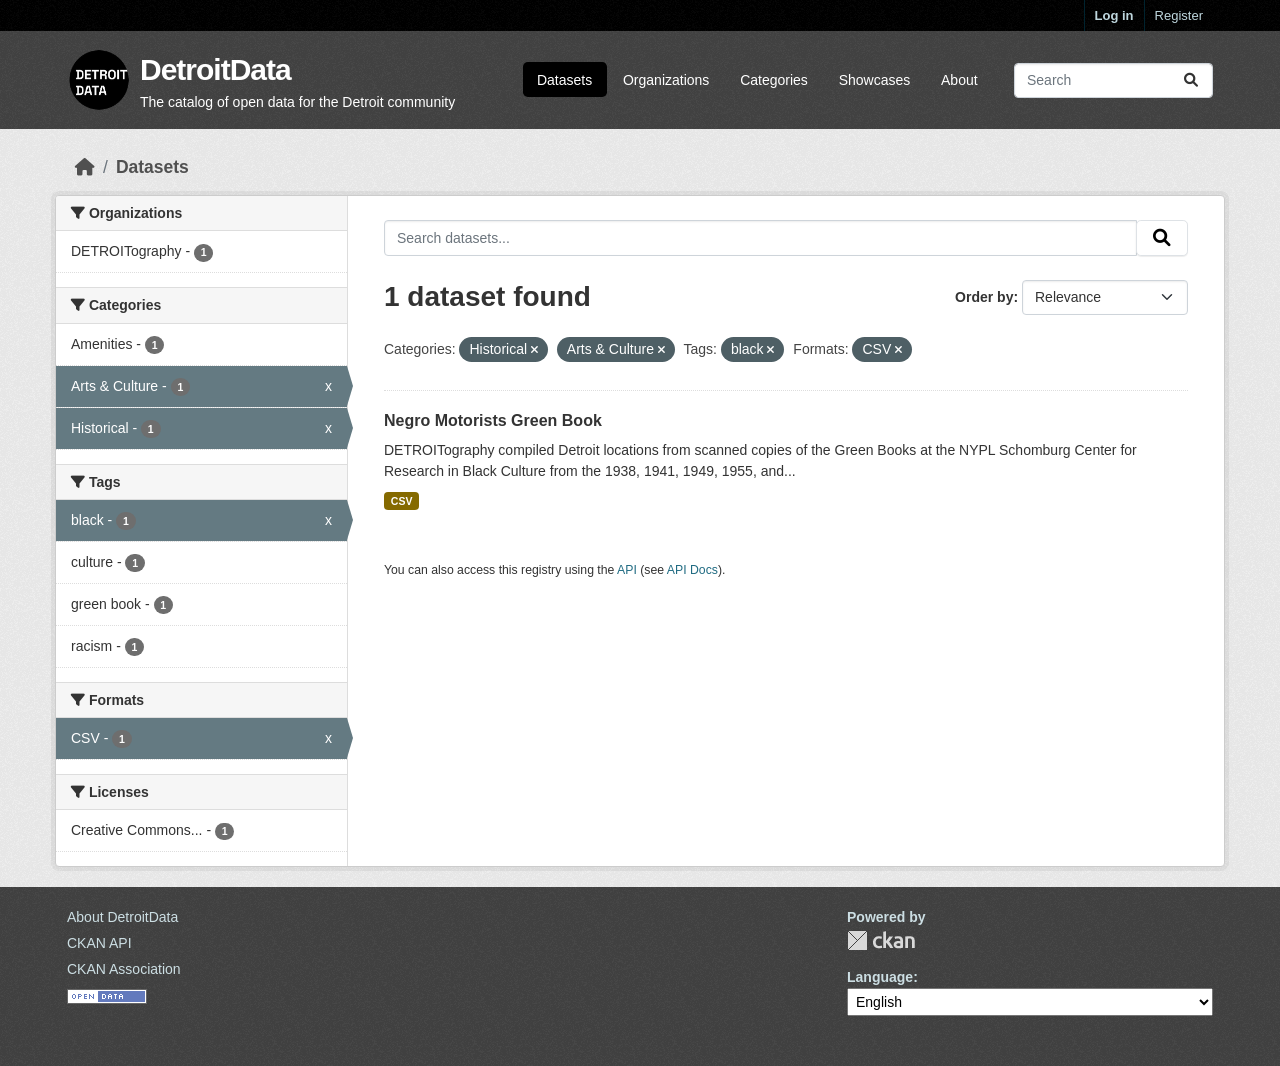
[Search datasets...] (1113, 80)
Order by (984, 297)
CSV (402, 501)
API (627, 570)
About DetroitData (122, 917)
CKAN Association (124, 969)
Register (1179, 15)
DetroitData (215, 69)
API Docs (692, 570)
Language (880, 977)
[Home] (85, 167)
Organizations (666, 80)
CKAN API (99, 943)
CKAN (881, 940)
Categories (774, 80)
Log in (1114, 15)
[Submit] (1191, 80)
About (959, 80)
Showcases (875, 80)
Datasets (564, 80)
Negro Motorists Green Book (493, 420)
